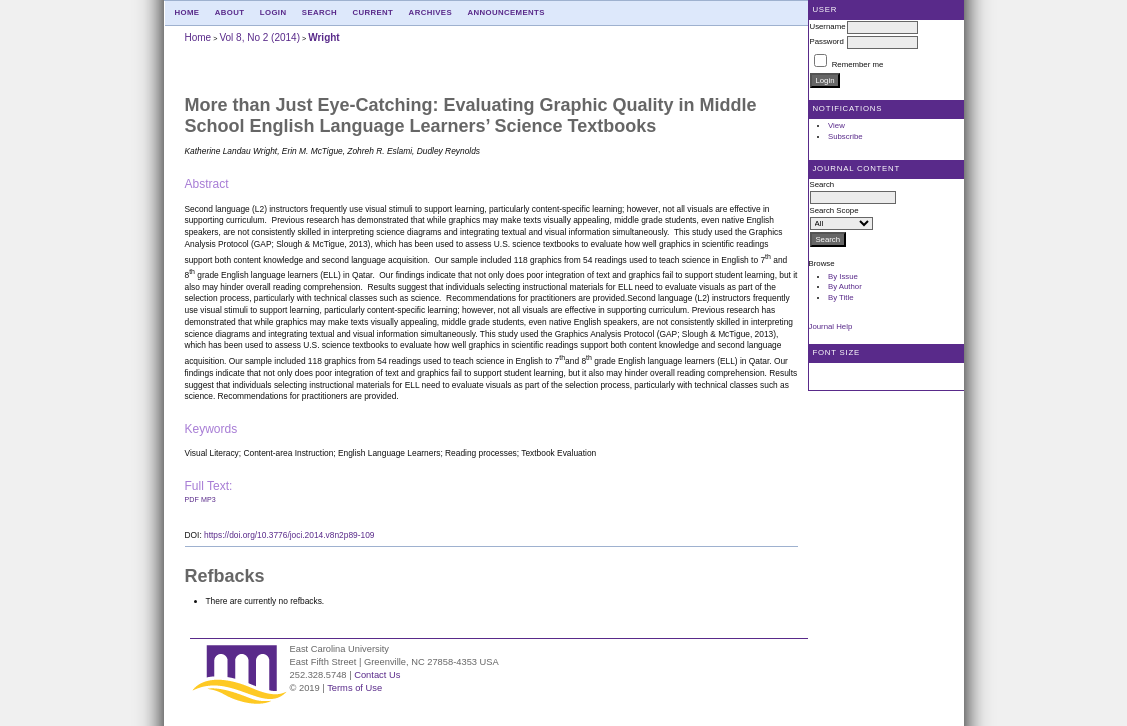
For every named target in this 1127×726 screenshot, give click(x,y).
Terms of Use (354, 688)
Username (828, 26)
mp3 (208, 500)
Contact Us (377, 675)
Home (187, 12)
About (230, 12)
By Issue (843, 276)
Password (827, 41)
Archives (430, 12)
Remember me (858, 64)
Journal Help (831, 326)
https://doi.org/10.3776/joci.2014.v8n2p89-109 (289, 535)
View (836, 125)
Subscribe (845, 136)
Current (372, 12)
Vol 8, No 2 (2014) (259, 37)
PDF (192, 500)
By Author (845, 286)
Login (273, 12)
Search (319, 12)
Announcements (505, 12)
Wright (323, 37)
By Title (841, 297)
